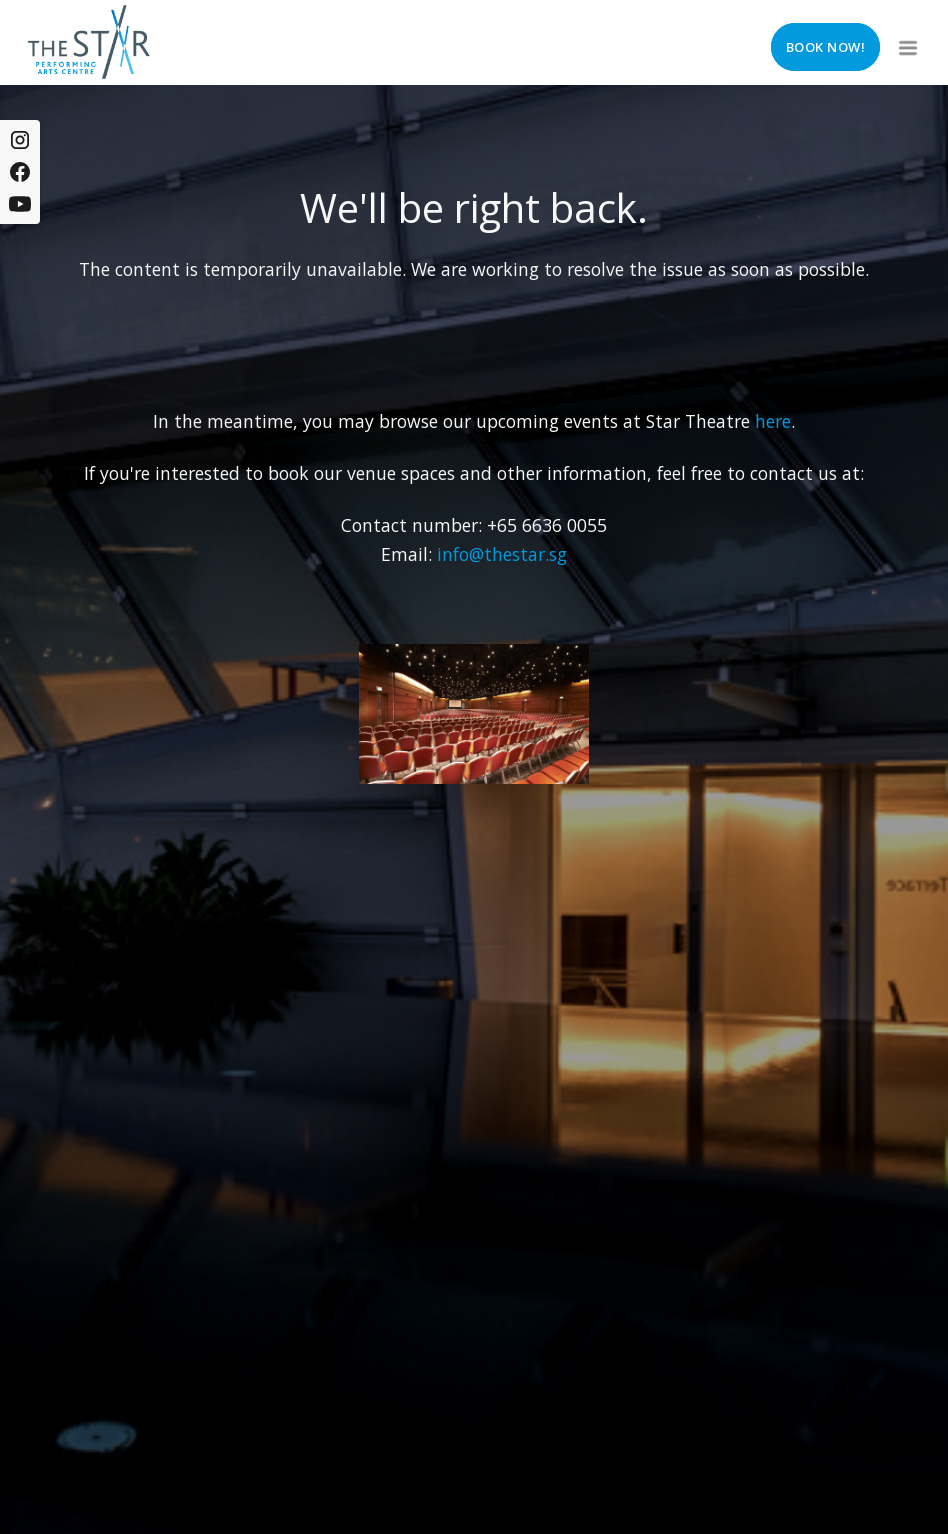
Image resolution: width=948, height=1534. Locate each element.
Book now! (826, 47)
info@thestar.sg (502, 554)
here (773, 421)
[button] (906, 42)
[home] (89, 42)
